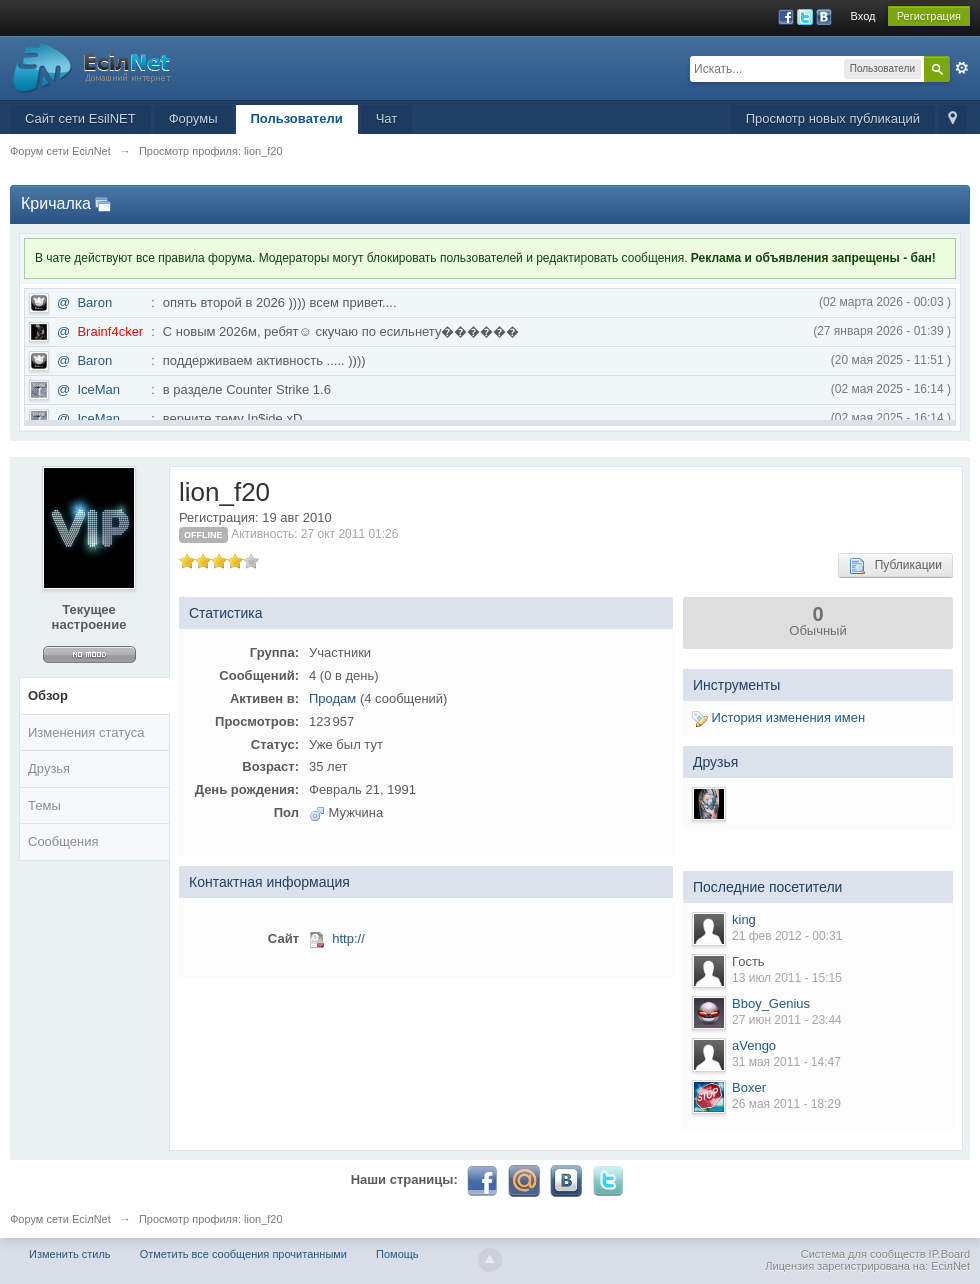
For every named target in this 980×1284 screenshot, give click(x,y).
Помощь (397, 1254)
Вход (863, 16)
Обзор (48, 695)
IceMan (98, 389)
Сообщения (63, 841)
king (744, 919)
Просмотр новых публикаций (833, 118)
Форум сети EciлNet (60, 1219)
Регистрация (929, 16)
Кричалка (56, 203)
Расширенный (962, 68)
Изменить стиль (70, 1254)
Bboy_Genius (771, 1003)
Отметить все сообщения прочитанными (243, 1254)
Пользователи (297, 118)
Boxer (749, 1087)
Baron (94, 302)
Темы (44, 805)
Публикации (895, 566)
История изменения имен (778, 717)
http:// (348, 938)
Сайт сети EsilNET (80, 118)
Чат (387, 118)
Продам (332, 698)
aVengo (754, 1045)
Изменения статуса (86, 732)
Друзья (49, 768)
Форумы (193, 118)
